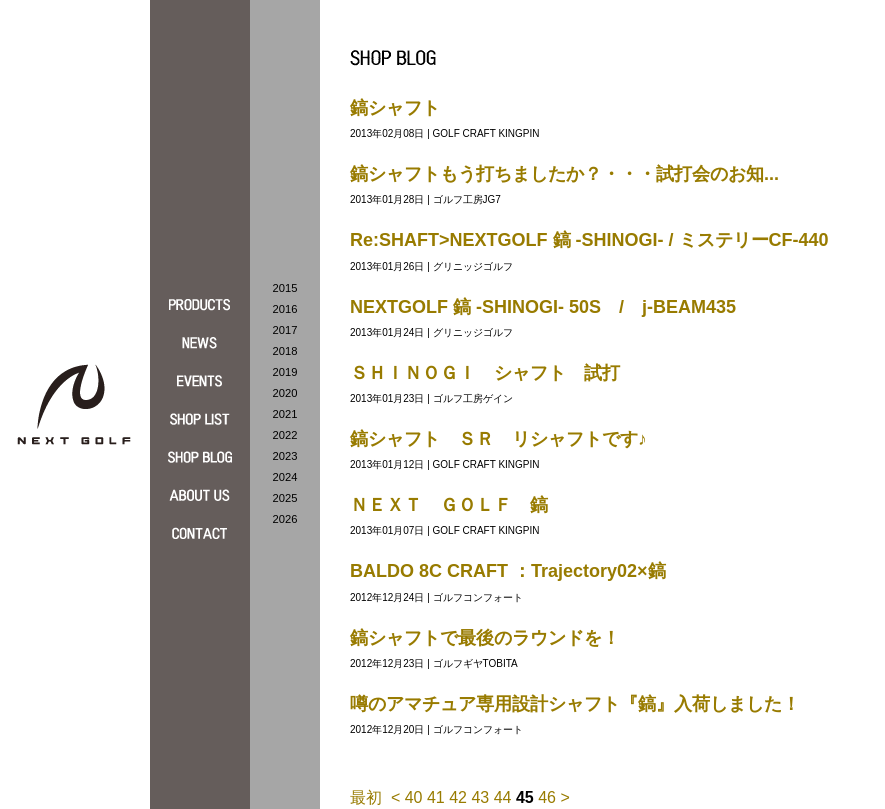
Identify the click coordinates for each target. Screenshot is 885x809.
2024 (285, 477)
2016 (285, 309)
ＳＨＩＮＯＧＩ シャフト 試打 (485, 373)
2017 (285, 330)
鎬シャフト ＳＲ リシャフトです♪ (498, 439)
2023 (285, 456)
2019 (285, 372)
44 (503, 797)
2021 (285, 414)
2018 (285, 351)
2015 (285, 288)
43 (480, 797)
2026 (285, 519)
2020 (285, 393)
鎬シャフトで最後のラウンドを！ (485, 638)
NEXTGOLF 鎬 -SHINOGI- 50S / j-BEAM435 (543, 307)
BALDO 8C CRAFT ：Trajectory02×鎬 (508, 571)
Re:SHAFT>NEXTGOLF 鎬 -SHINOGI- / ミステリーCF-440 (589, 240)
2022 (285, 435)
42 (458, 797)
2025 (285, 498)
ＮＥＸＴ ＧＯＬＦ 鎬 (449, 505)
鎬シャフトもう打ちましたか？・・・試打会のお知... (564, 174)
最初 (366, 797)
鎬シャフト (395, 108)
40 (414, 797)
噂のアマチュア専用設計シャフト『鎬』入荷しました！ (575, 704)
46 (547, 797)
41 (436, 797)
